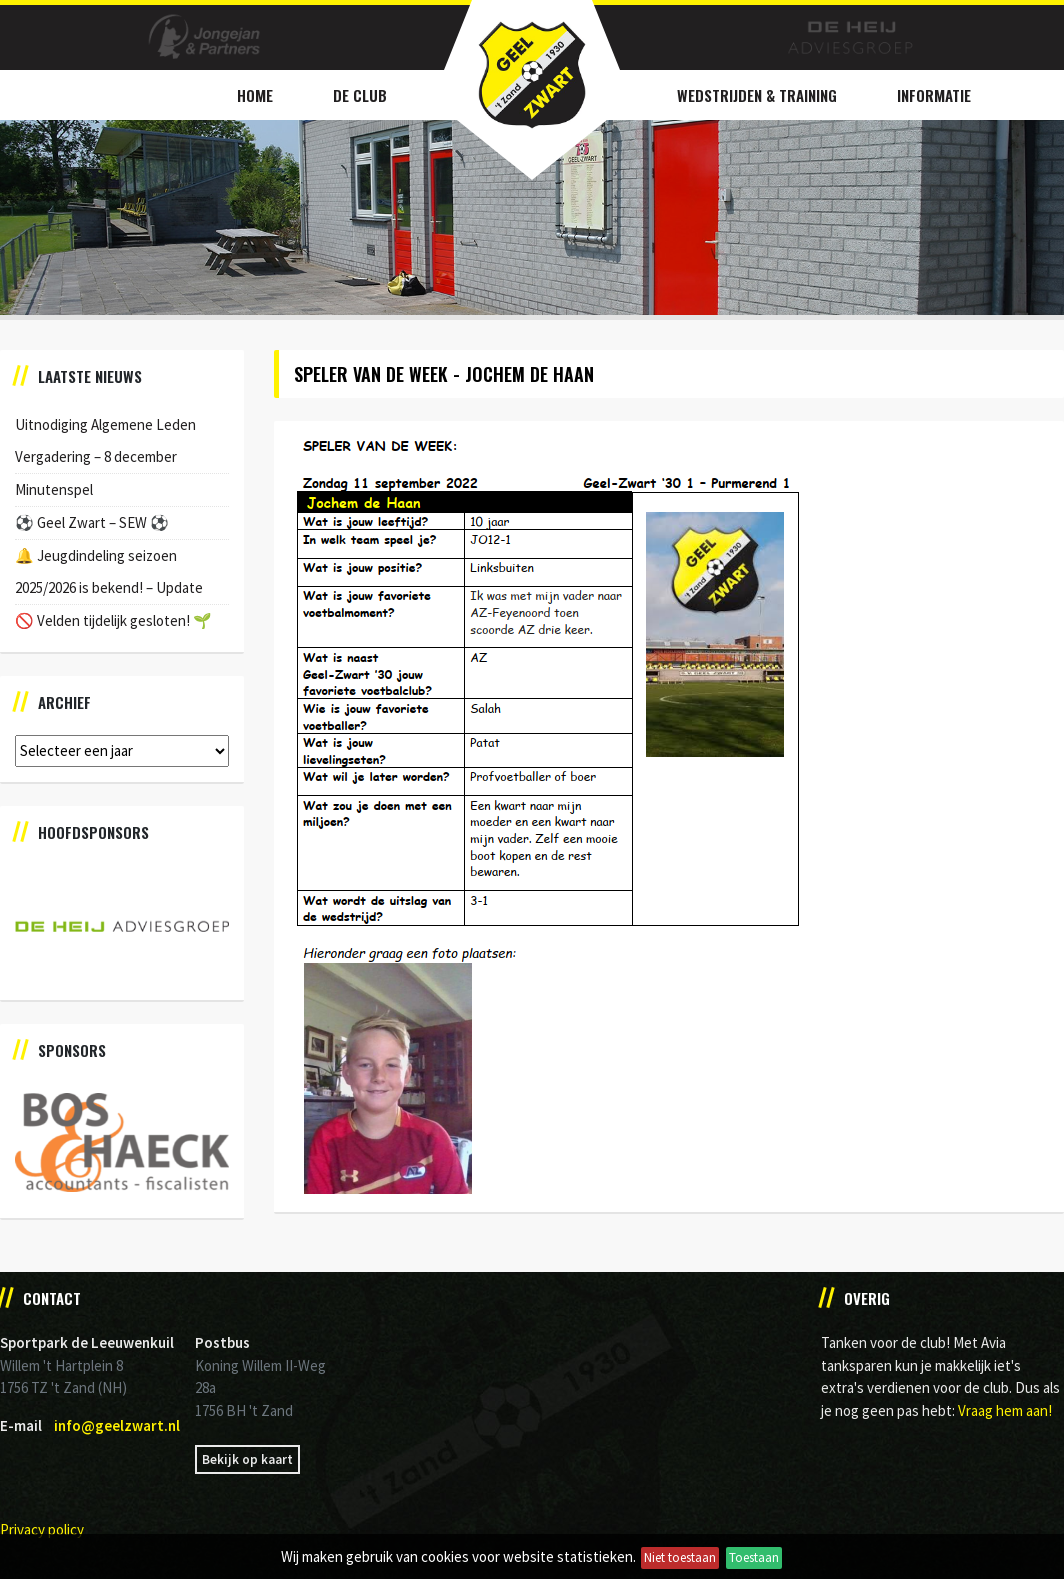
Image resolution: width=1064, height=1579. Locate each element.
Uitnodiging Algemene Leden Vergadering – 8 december (105, 440)
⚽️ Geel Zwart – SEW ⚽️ (92, 522)
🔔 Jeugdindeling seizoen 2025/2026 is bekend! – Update (109, 571)
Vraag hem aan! (1005, 1410)
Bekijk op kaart (247, 1459)
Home (255, 95)
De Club (360, 95)
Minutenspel (54, 489)
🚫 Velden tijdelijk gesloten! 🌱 (113, 620)
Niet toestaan (680, 1557)
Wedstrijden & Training (757, 95)
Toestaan (754, 1557)
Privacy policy (42, 1529)
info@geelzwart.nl (117, 1425)
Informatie (934, 95)
